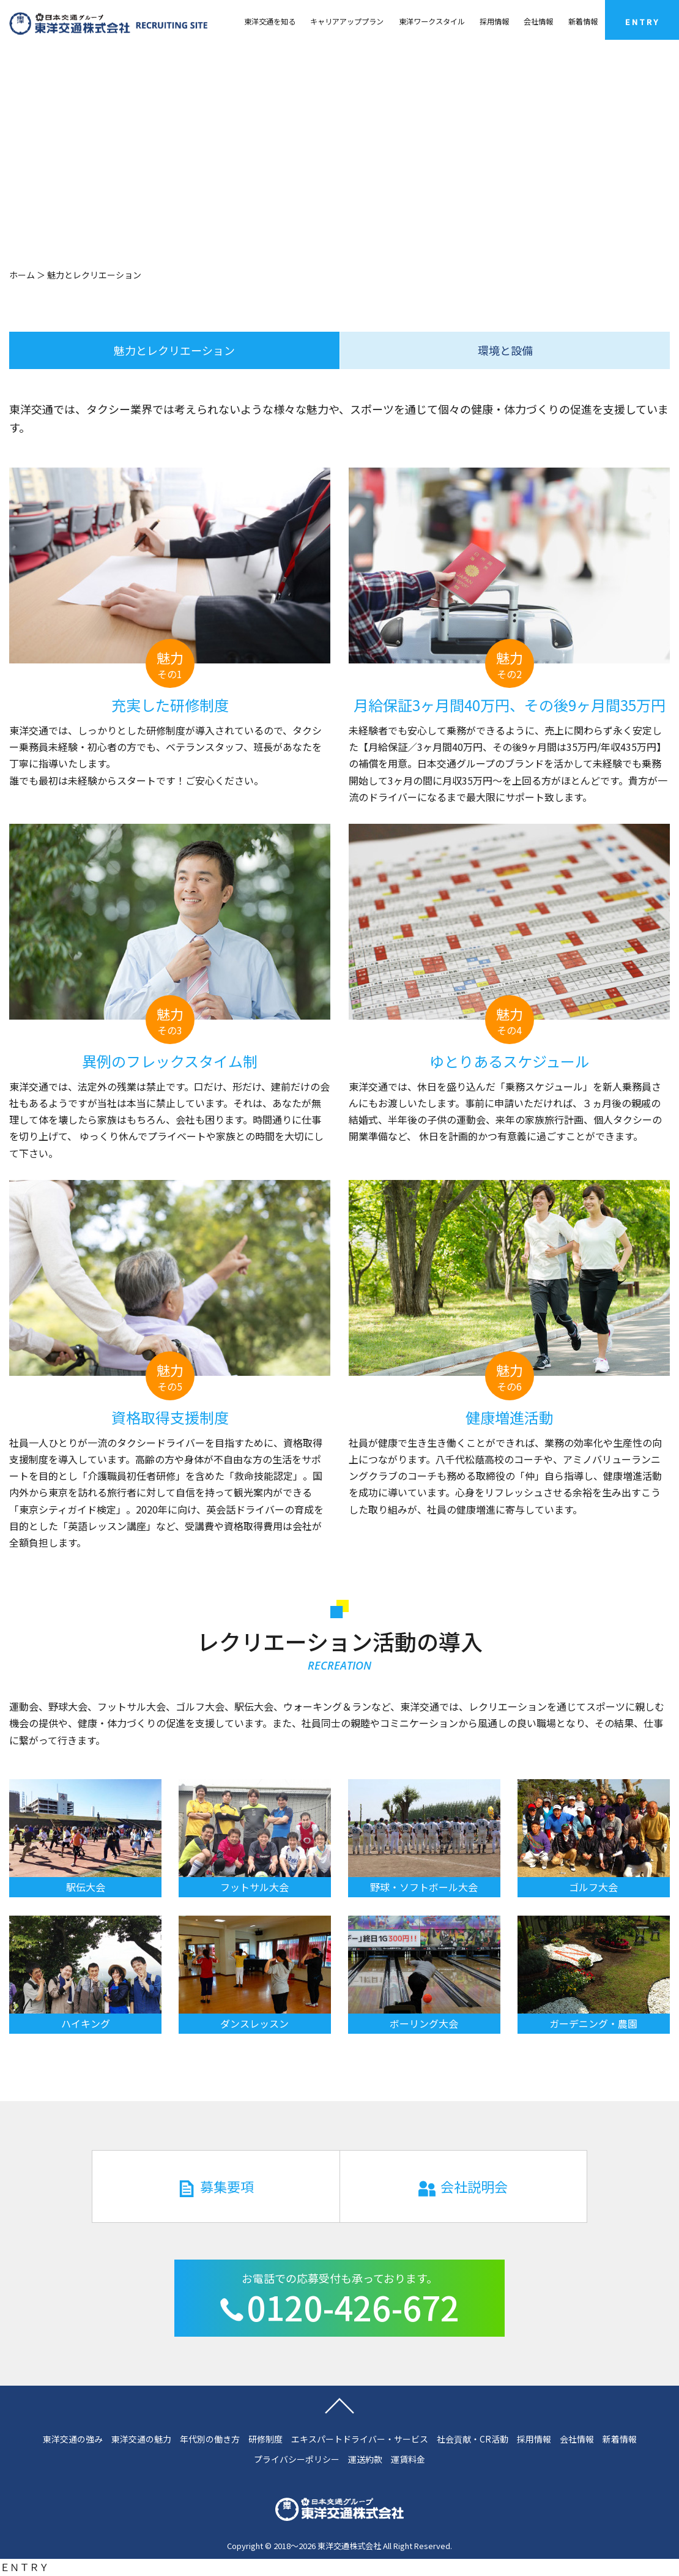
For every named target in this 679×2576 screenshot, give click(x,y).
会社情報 (538, 21)
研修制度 (265, 2439)
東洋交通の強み (73, 2439)
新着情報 (583, 21)
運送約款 (365, 2459)
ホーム (22, 275)
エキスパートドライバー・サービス (359, 2439)
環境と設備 (505, 350)
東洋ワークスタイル (432, 21)
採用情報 (494, 21)
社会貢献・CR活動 (472, 2439)
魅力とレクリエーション (174, 350)
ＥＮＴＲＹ (24, 2566)
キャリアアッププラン (347, 21)
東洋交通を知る (269, 21)
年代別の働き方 (210, 2439)
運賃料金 (408, 2459)
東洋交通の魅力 (141, 2439)
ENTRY (642, 22)
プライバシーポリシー (297, 2459)
